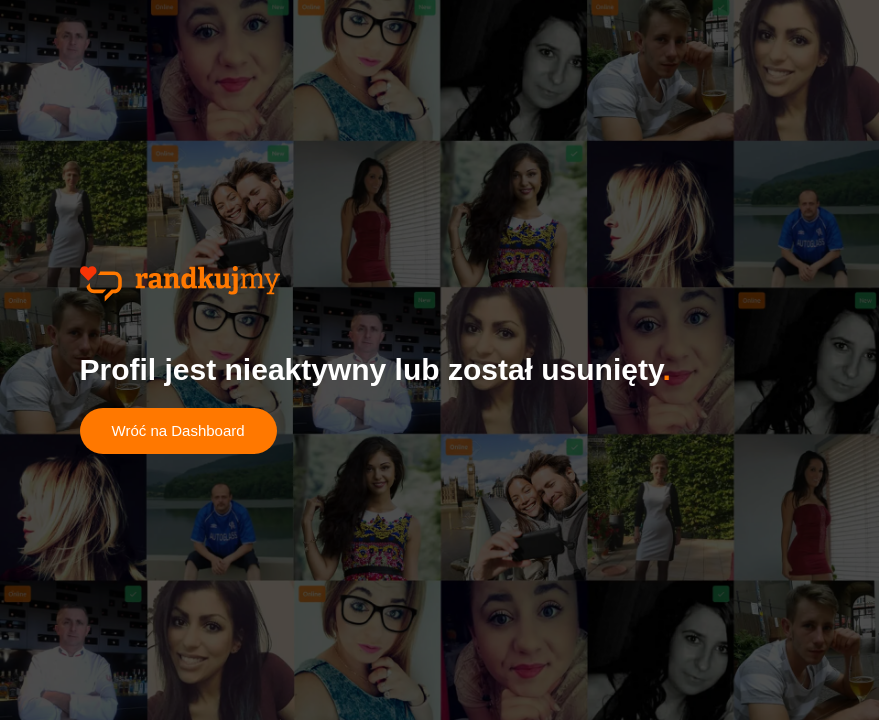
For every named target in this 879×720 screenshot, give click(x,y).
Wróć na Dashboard (178, 430)
